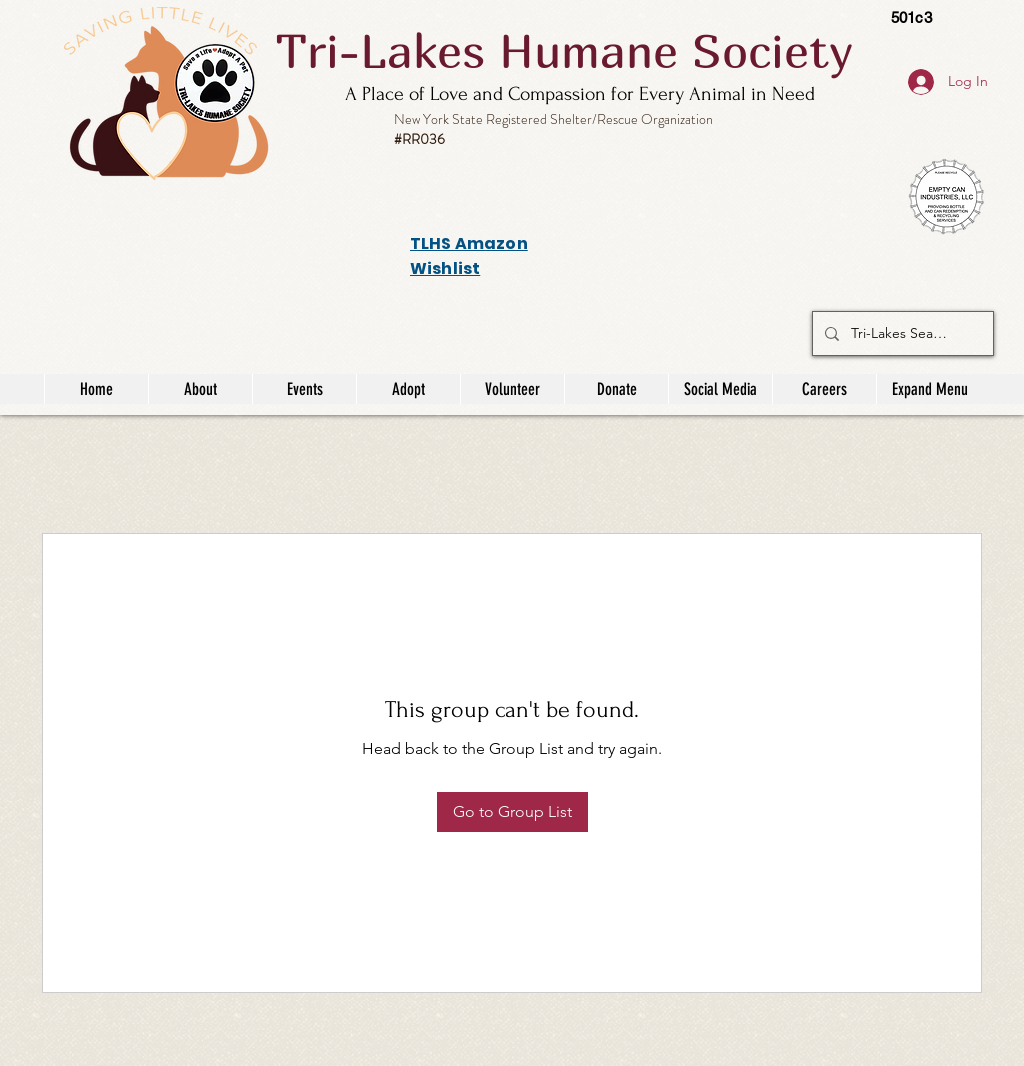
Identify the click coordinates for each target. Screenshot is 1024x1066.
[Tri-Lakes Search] (901, 333)
